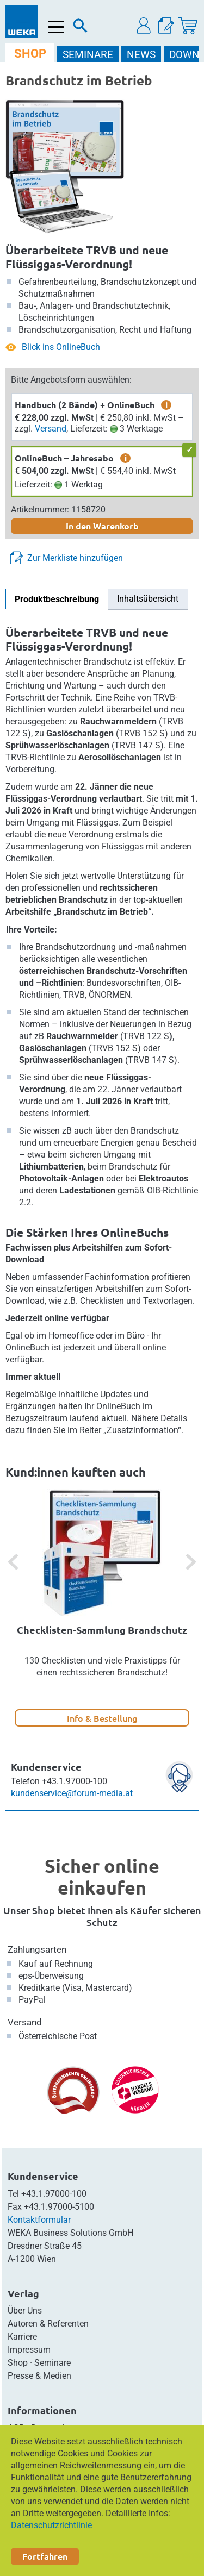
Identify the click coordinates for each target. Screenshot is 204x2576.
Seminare (52, 2363)
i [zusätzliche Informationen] (166, 405)
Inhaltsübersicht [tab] (147, 598)
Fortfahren (44, 2556)
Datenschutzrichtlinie (51, 2525)
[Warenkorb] (188, 25)
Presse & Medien (39, 2376)
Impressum (29, 2349)
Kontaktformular (39, 2220)
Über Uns (25, 2310)
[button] (144, 25)
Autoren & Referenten (48, 2323)
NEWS (141, 54)
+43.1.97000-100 (53, 2194)
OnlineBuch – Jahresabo (64, 458)
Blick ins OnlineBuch (61, 347)
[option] (102, 1607)
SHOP (30, 53)
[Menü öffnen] (56, 27)
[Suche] (80, 28)
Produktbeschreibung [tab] (57, 599)
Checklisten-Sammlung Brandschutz (102, 1629)
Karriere (22, 2336)
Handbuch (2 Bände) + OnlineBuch (84, 404)
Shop (18, 2363)
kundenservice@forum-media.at (72, 1793)
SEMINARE (88, 54)
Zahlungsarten (37, 1949)
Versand (50, 428)
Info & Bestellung (102, 1718)
